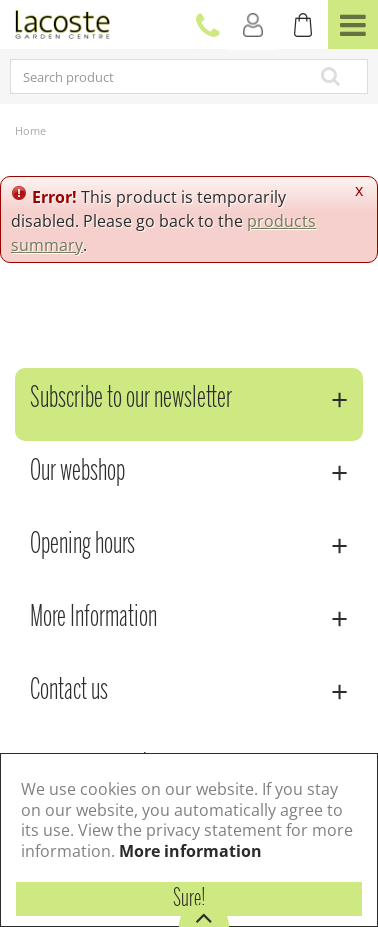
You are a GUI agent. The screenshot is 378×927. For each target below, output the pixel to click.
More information (190, 851)
